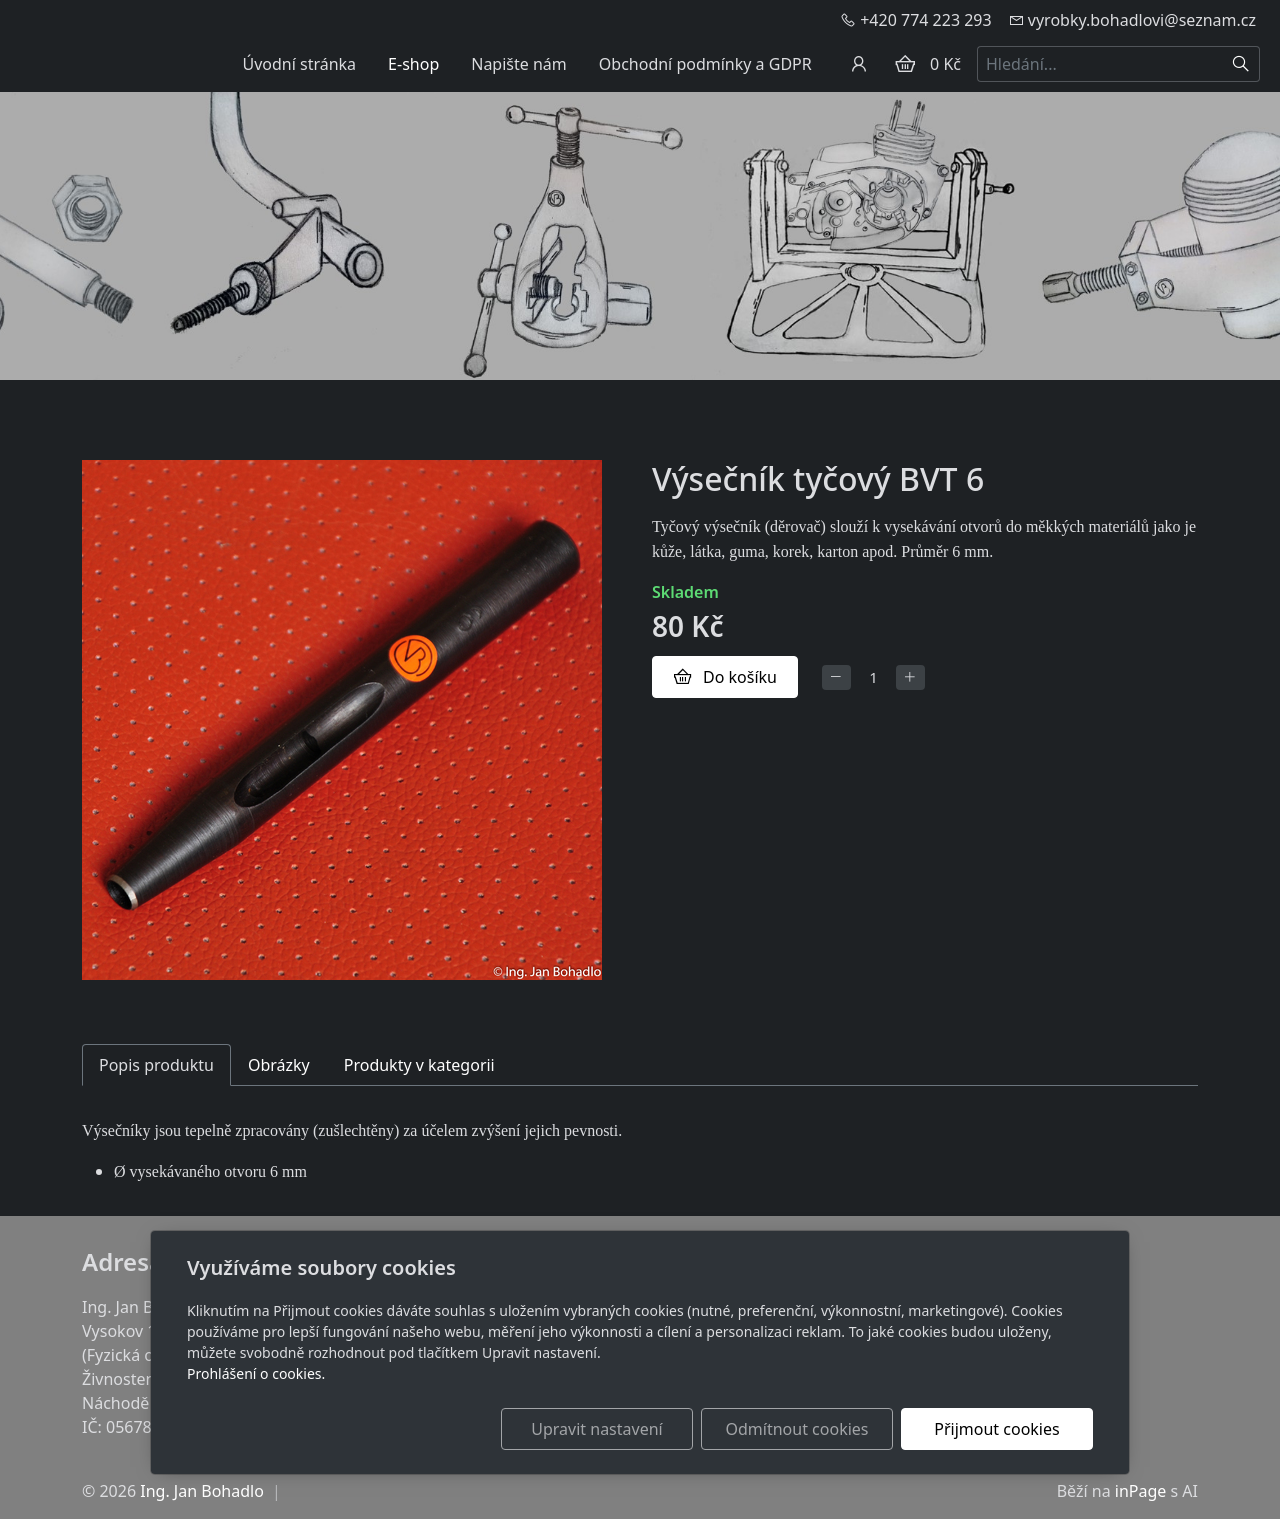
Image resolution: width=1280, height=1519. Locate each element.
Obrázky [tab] (279, 1065)
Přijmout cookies (996, 1429)
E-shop (413, 64)
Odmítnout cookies (797, 1429)
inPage (1141, 1491)
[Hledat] (1241, 64)
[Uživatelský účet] (859, 64)
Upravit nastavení (596, 1429)
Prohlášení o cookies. (256, 1373)
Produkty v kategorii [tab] (419, 1065)
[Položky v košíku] (905, 64)
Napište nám (519, 64)
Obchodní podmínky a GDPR (705, 64)
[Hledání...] (1100, 64)
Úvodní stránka (299, 64)
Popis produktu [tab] (156, 1065)
